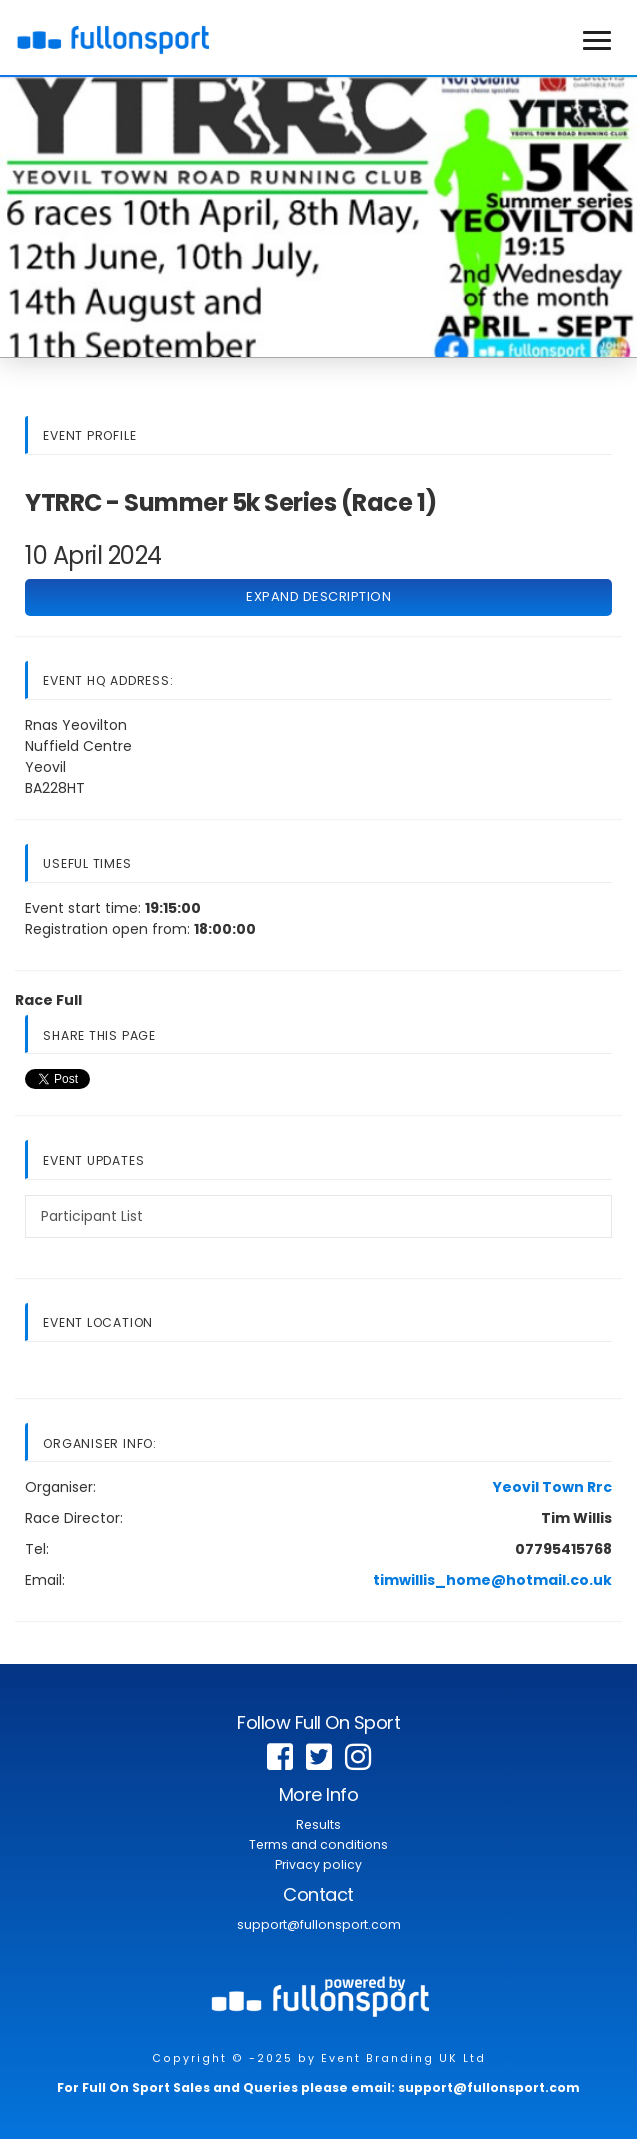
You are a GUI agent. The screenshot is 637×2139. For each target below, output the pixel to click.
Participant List (92, 1216)
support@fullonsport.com (319, 1924)
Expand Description (318, 596)
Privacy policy (318, 1864)
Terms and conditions (318, 1844)
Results (318, 1824)
